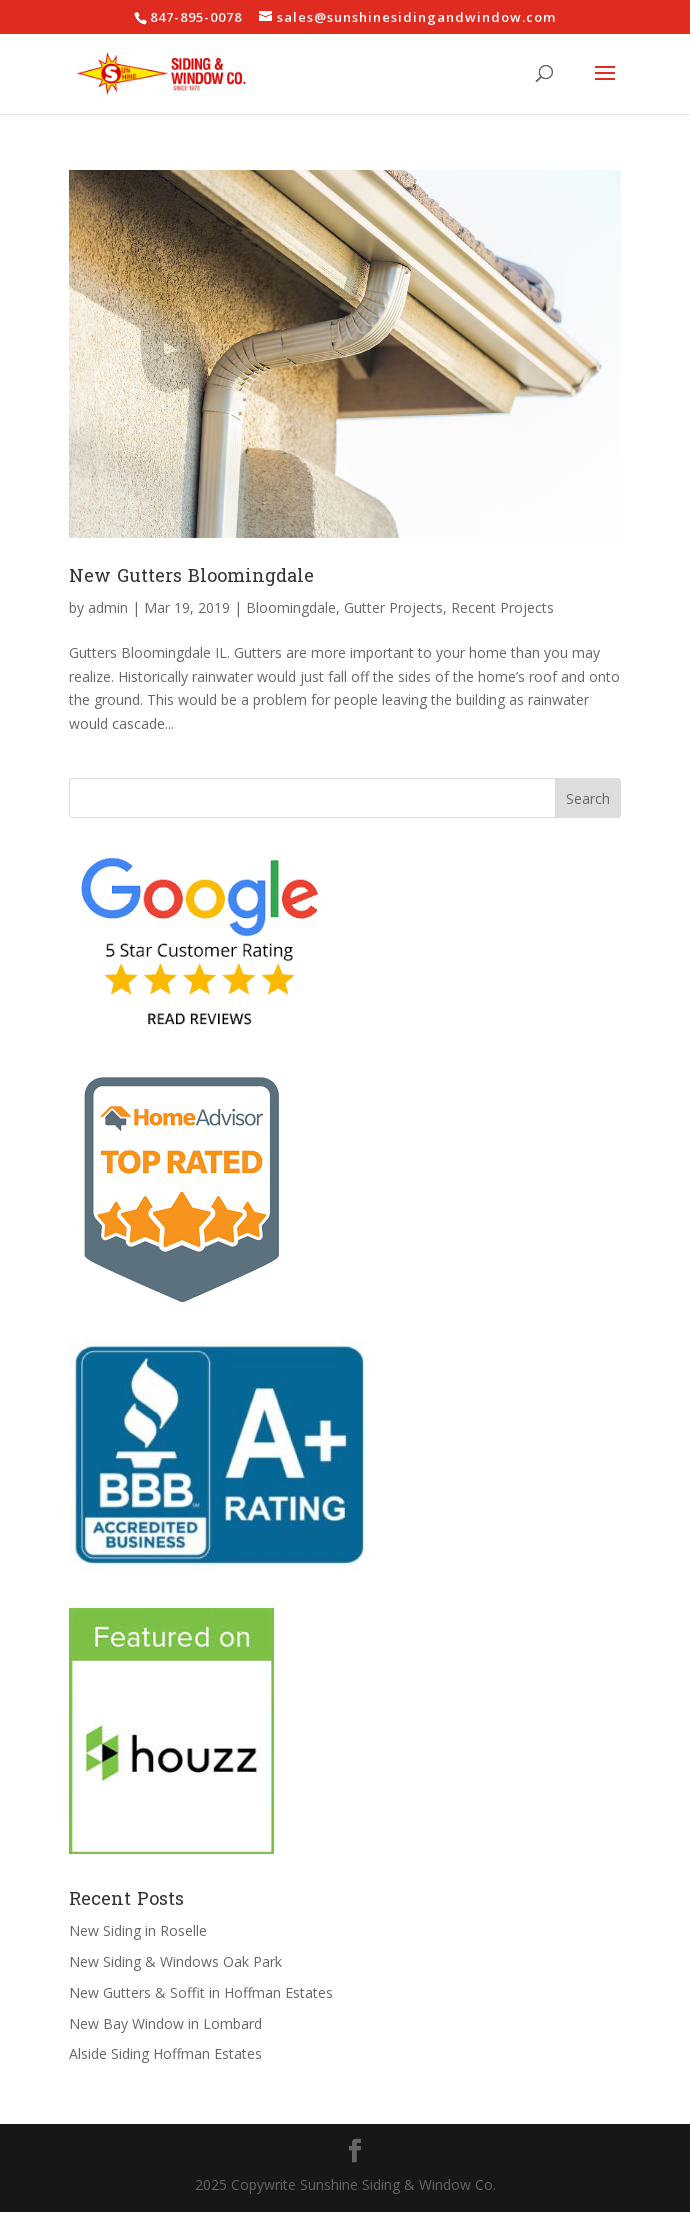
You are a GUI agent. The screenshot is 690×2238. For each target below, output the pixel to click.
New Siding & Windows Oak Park (175, 1961)
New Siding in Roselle (138, 1930)
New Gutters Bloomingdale (191, 576)
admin (108, 607)
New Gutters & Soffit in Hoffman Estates (201, 1992)
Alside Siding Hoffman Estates (165, 2053)
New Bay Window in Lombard (165, 2023)
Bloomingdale (291, 607)
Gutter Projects (393, 607)
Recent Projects (502, 607)
